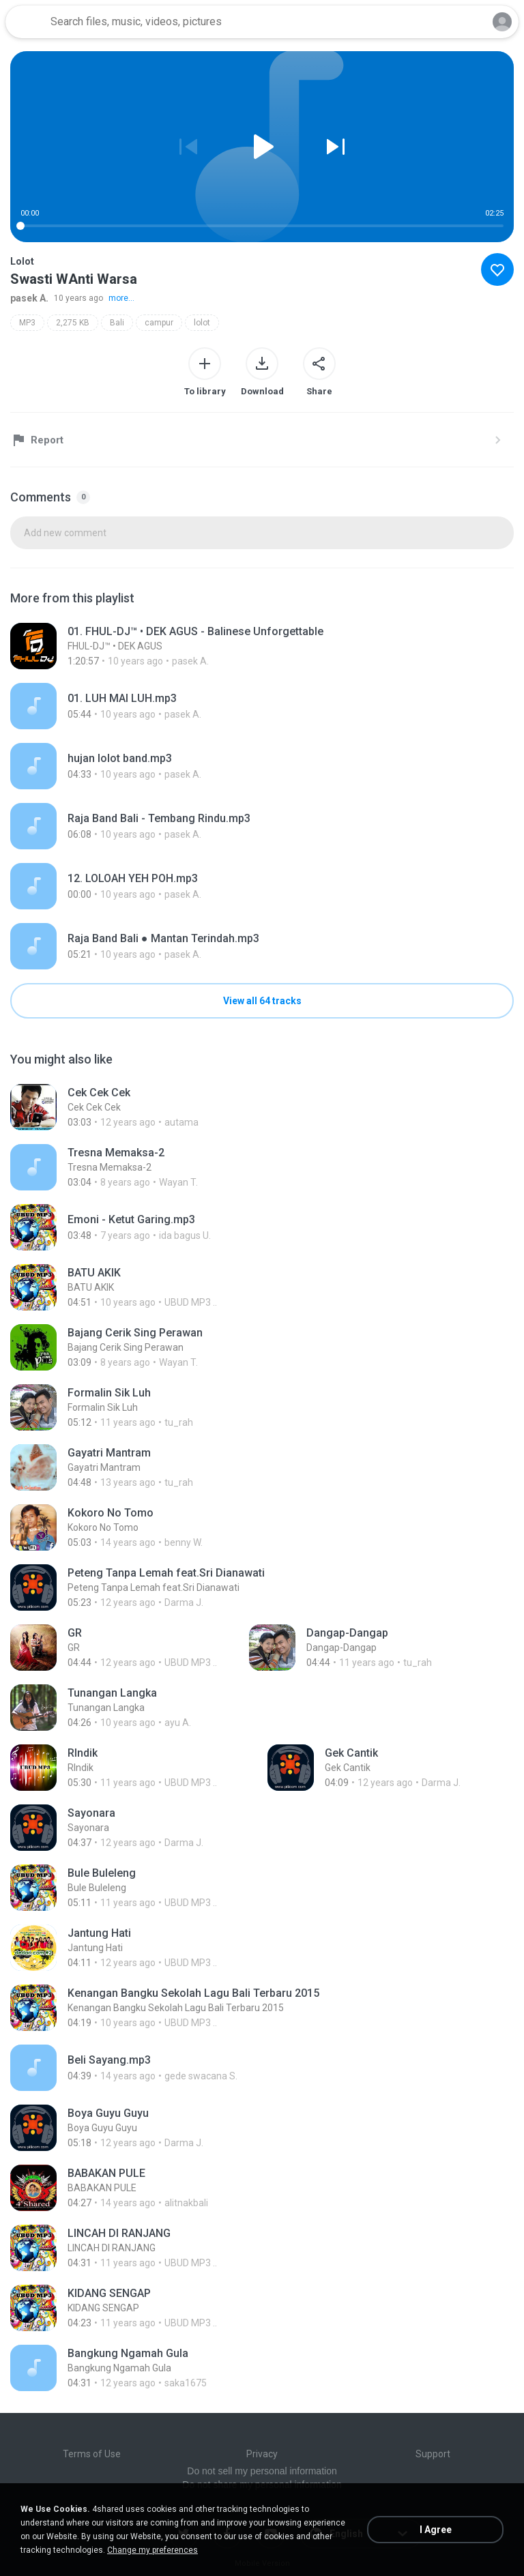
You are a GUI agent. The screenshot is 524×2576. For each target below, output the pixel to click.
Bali (117, 322)
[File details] (237, 646)
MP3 (27, 322)
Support (433, 2453)
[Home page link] (26, 22)
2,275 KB (72, 322)
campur (159, 322)
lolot (202, 322)
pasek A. (29, 298)
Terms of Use (92, 2453)
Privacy (262, 2453)
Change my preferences (152, 2550)
